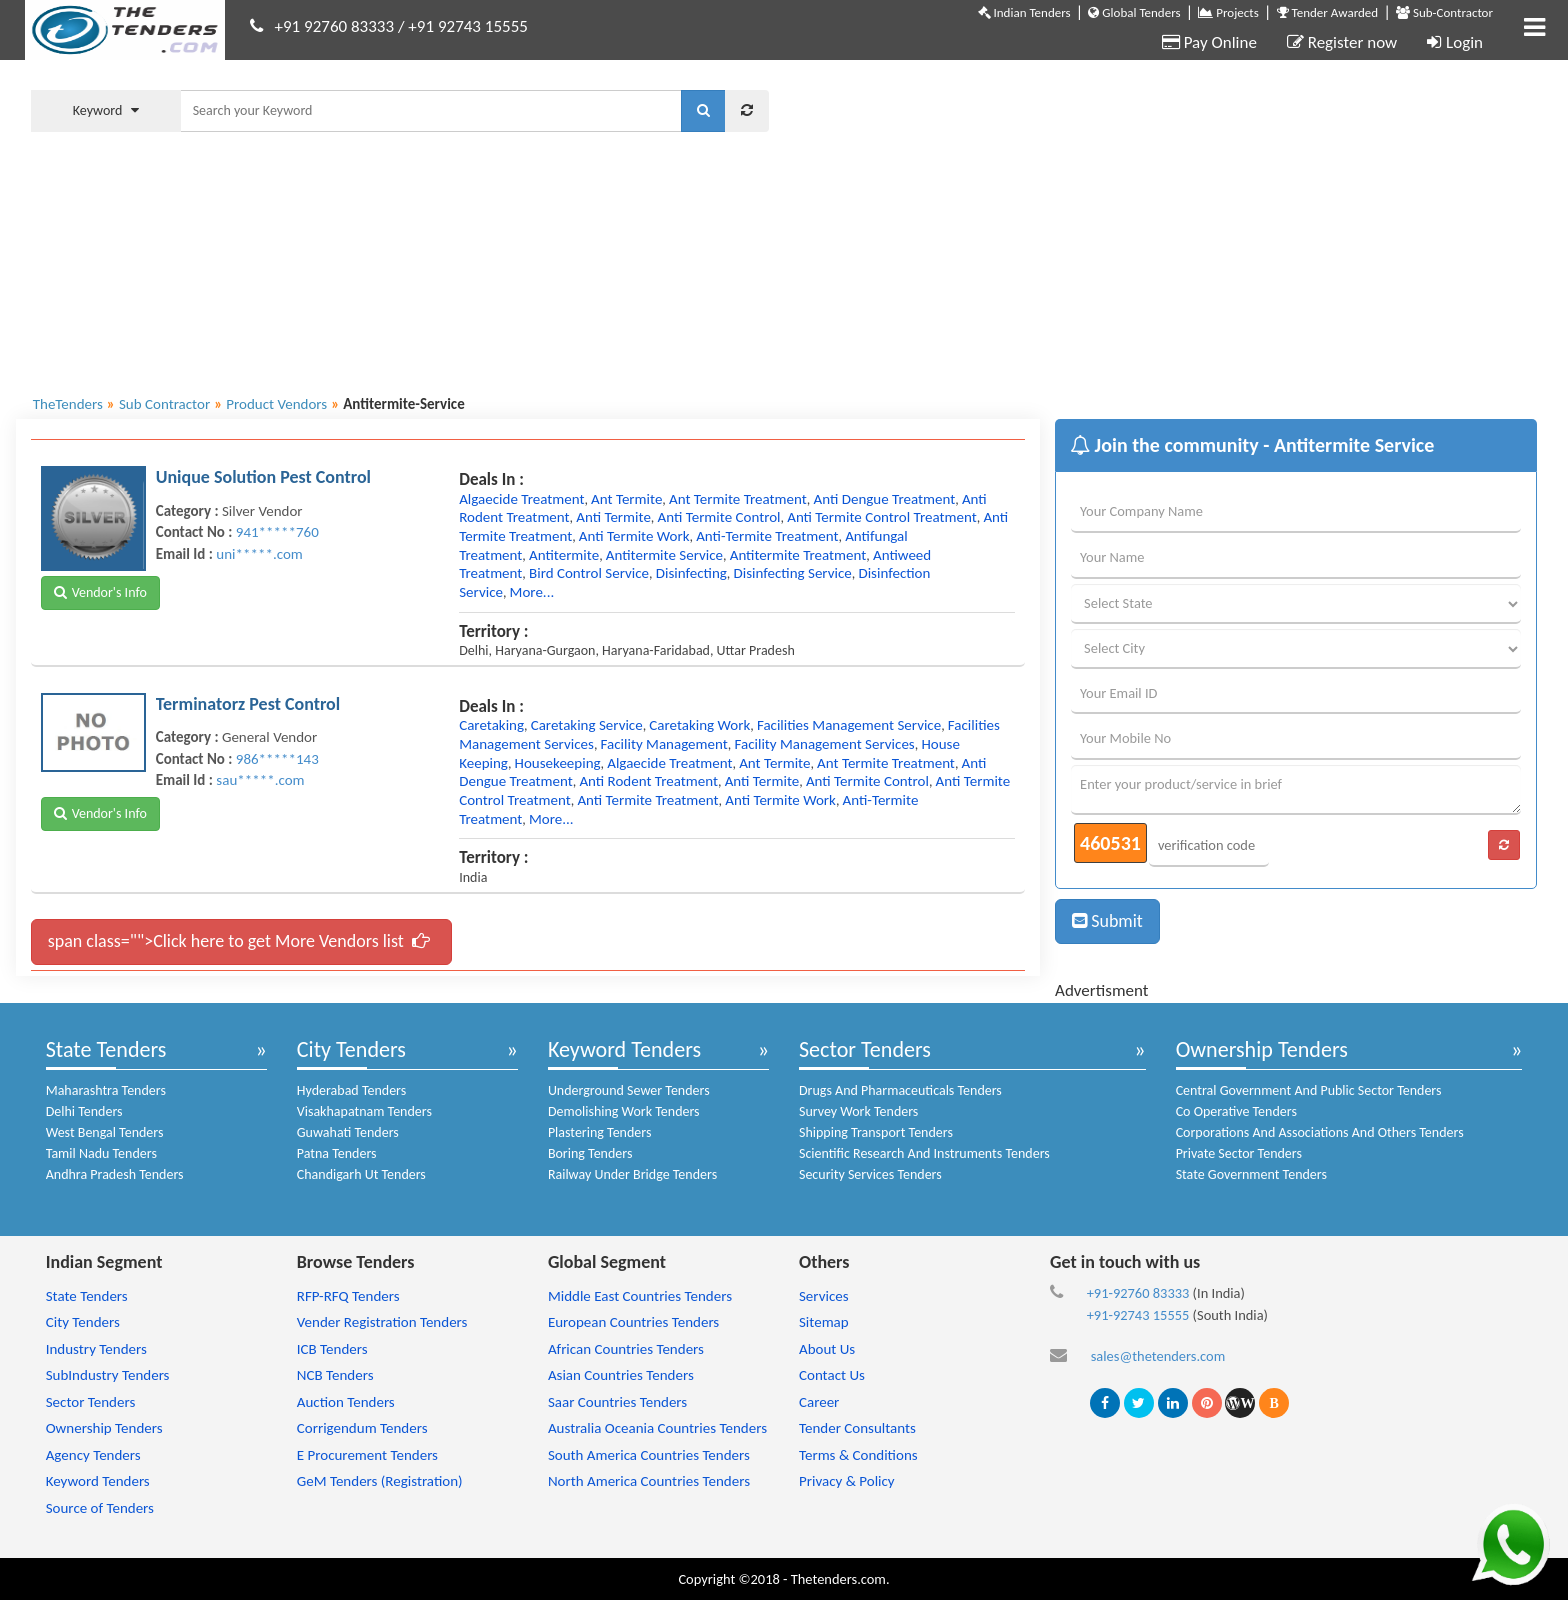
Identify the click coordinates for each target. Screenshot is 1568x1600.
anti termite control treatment (882, 517)
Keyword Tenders (624, 1049)
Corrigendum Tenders (362, 1428)
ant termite (626, 499)
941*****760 (277, 532)
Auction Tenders (346, 1402)
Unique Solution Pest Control (263, 477)
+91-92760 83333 (1138, 1293)
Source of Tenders (100, 1508)
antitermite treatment (798, 555)
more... (532, 592)
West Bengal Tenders (105, 1132)
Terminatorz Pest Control (248, 704)
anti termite (613, 517)
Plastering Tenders (600, 1132)
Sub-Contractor (1444, 12)
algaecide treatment (521, 499)
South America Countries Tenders (649, 1455)
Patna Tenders (337, 1153)
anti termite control (719, 517)
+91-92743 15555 (1138, 1315)
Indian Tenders (1024, 12)
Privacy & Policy (847, 1481)
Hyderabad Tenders (351, 1090)
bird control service (589, 573)
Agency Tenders (93, 1455)
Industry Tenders (96, 1349)
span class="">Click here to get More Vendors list (239, 941)
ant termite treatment (738, 499)
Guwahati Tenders (348, 1132)
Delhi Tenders (84, 1111)
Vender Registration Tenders (382, 1322)
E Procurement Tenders (367, 1455)
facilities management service (849, 725)
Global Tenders (1134, 12)
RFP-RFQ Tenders (348, 1296)
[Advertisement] (1168, 225)
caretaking (491, 725)
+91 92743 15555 (468, 26)
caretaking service (587, 725)
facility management (664, 744)
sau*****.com (260, 780)
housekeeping (558, 763)
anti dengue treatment (885, 499)
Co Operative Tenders (1236, 1111)
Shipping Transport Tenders (876, 1132)
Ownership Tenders (1262, 1049)
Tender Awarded (1328, 12)
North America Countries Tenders (649, 1481)
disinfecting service (793, 573)
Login (1455, 42)
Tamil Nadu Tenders (101, 1153)
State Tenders (106, 1049)
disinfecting (691, 573)
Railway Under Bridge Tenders (632, 1174)
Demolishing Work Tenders (624, 1111)
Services (824, 1296)
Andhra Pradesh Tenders (115, 1174)
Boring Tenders (590, 1153)
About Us (827, 1349)
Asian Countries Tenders (621, 1375)
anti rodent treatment (648, 781)
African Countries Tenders (626, 1349)
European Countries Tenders (633, 1322)
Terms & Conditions (858, 1455)
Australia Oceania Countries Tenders (657, 1428)
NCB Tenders (335, 1375)
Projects (1228, 12)
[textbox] (431, 111)
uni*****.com (259, 554)
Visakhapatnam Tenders (364, 1111)
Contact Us (832, 1375)
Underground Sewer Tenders (629, 1090)
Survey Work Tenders (858, 1111)
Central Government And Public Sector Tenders (1309, 1090)
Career (819, 1402)
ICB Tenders (332, 1349)
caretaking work (699, 725)
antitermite (564, 555)
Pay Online (1209, 42)
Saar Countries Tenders (617, 1402)
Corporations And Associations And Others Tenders (1320, 1132)
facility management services (824, 744)
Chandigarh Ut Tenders (361, 1174)
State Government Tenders (1251, 1174)
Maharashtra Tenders (106, 1090)
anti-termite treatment (767, 536)
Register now (1342, 42)
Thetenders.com (838, 1579)
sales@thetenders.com (1158, 1356)
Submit (1107, 921)
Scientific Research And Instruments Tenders (924, 1153)
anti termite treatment (647, 800)
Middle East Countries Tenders (640, 1296)
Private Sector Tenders (1239, 1153)
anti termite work (634, 536)
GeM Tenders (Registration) (380, 1481)
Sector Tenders (865, 1049)
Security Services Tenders (870, 1174)
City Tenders (351, 1049)
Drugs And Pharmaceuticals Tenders (900, 1090)
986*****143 (277, 759)
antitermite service (664, 555)
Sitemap (824, 1322)
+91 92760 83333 (335, 26)
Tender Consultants (857, 1428)
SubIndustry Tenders (108, 1375)
